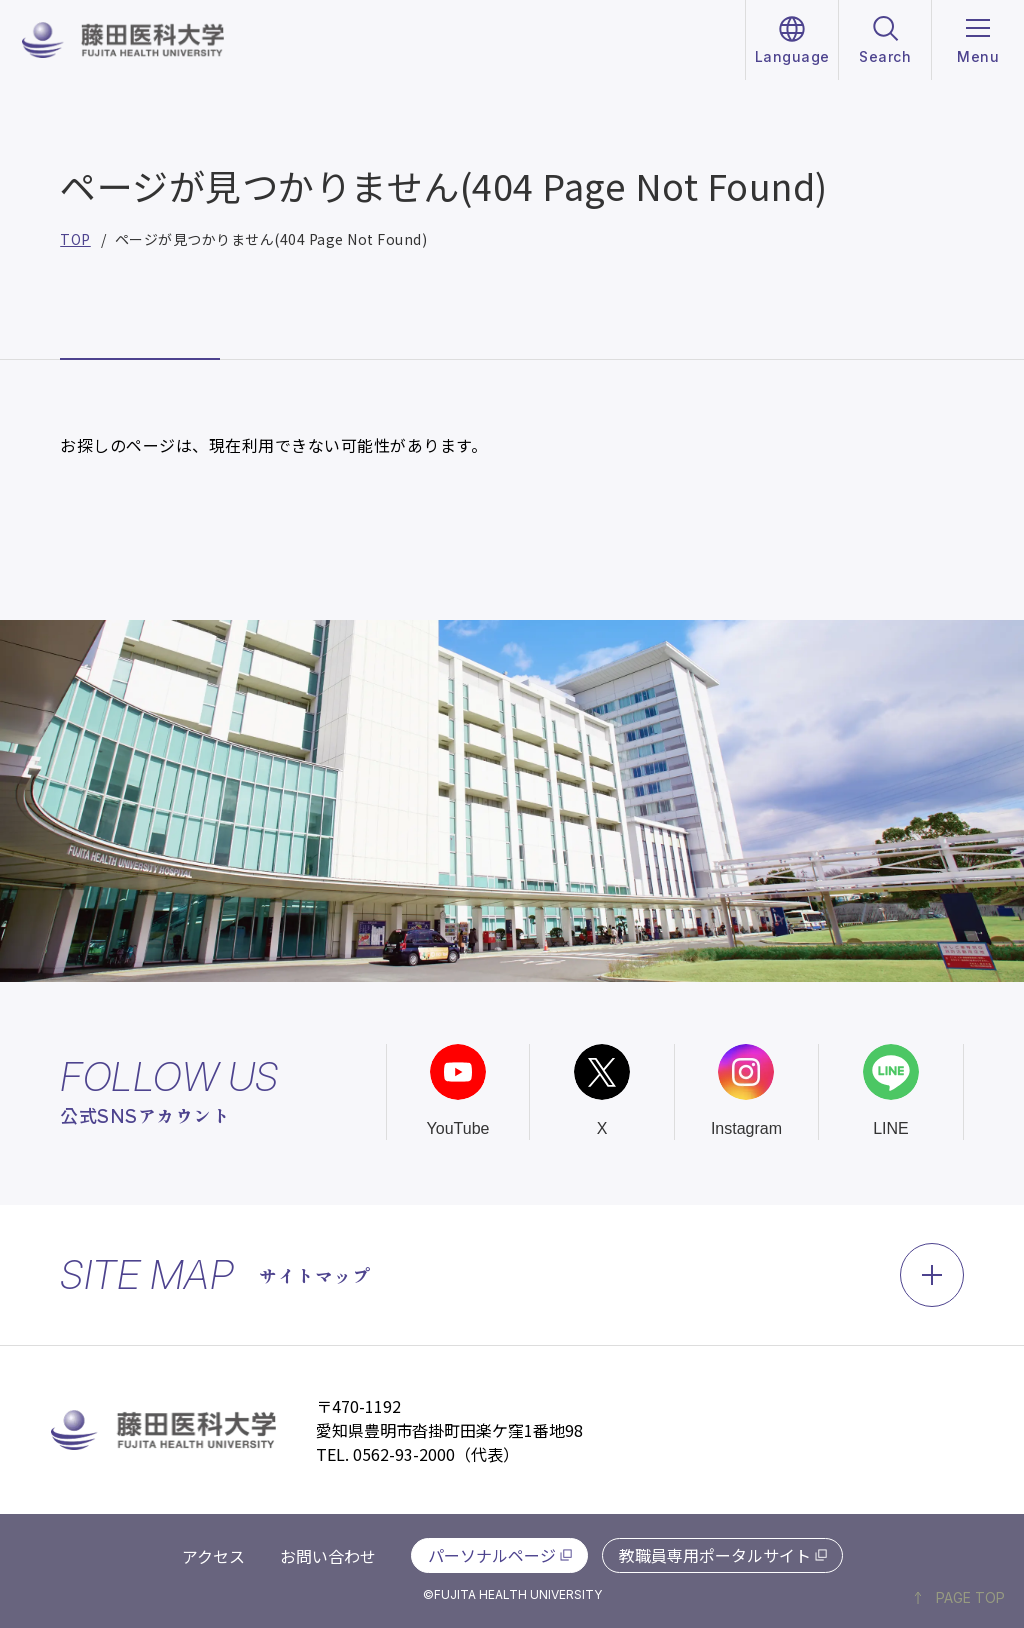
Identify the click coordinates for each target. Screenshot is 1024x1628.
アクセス (213, 1556)
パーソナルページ (492, 1555)
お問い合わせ (328, 1556)
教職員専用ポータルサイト (715, 1555)
